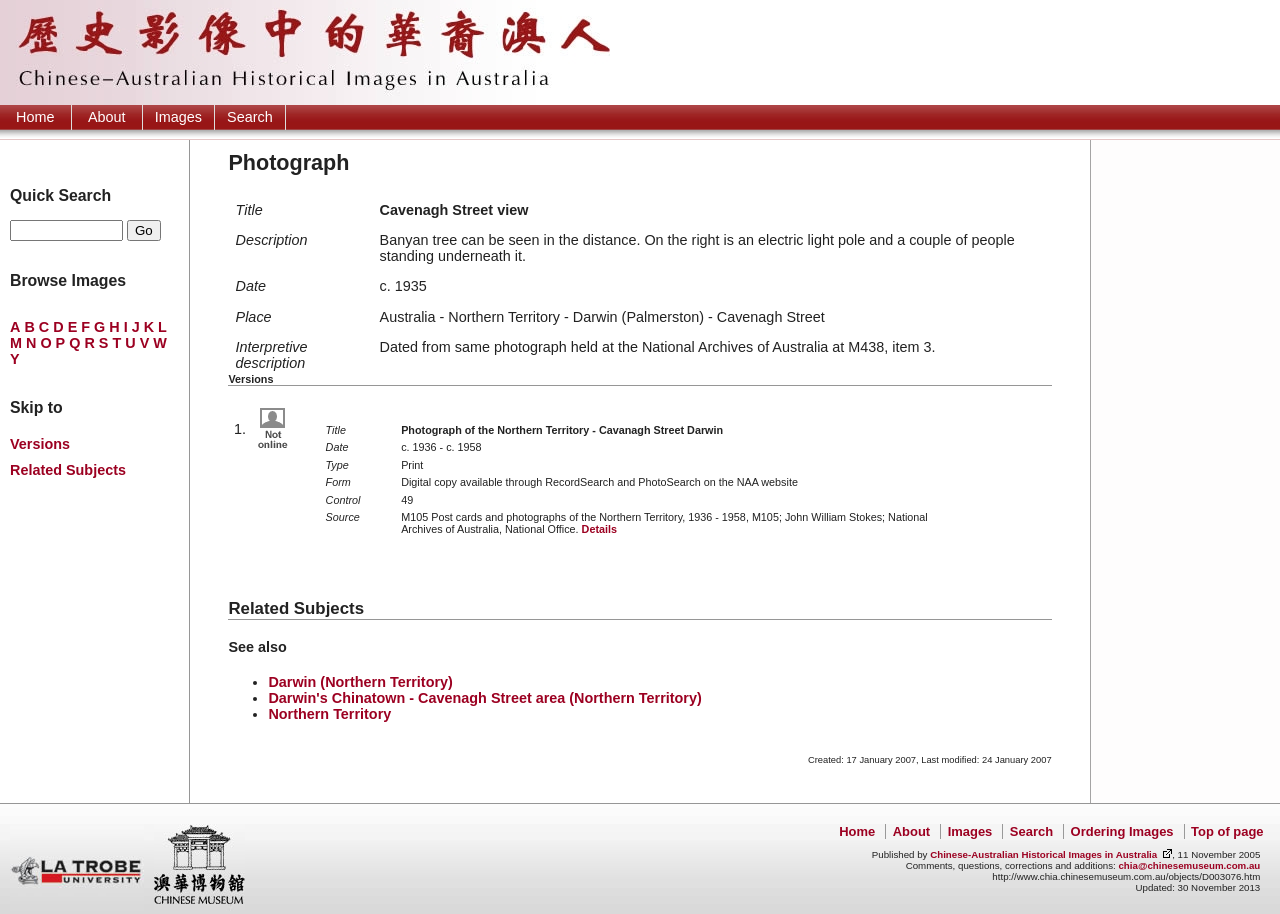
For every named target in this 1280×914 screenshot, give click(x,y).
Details (599, 529)
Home (35, 117)
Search (250, 117)
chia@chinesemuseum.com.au (1189, 865)
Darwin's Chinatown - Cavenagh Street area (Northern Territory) (484, 698)
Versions (40, 444)
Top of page (1227, 831)
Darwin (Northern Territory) (360, 682)
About (107, 117)
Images (178, 117)
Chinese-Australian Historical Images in (1043, 854)
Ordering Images (1122, 831)
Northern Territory (329, 714)
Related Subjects (68, 470)
